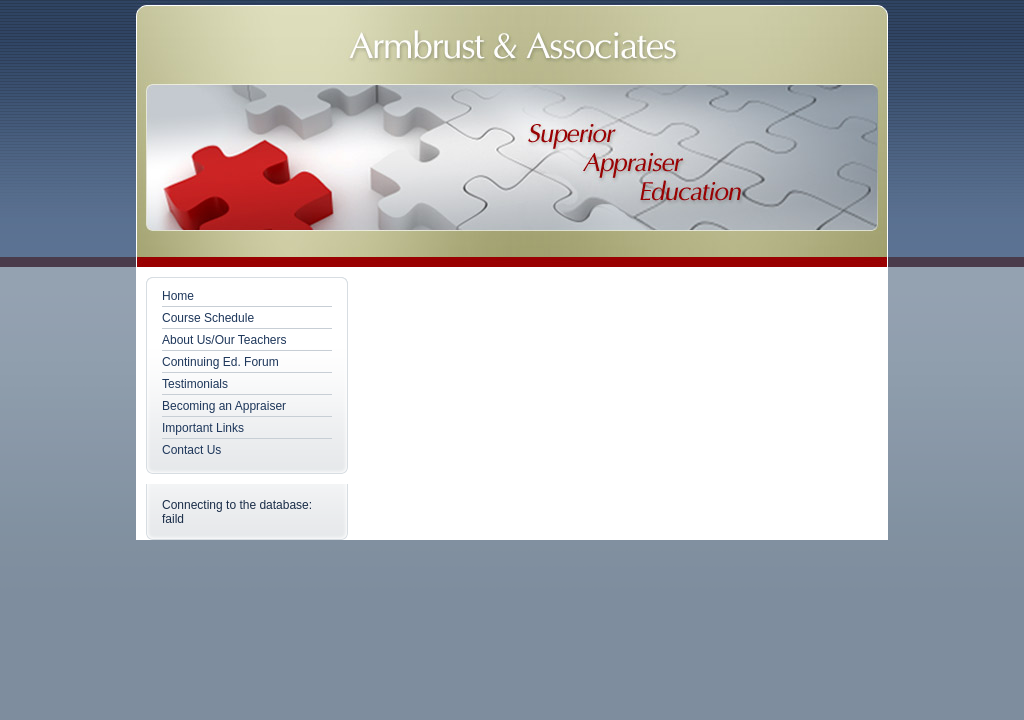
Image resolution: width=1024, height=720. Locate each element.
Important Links (203, 428)
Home (178, 296)
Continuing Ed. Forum (220, 362)
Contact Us (191, 450)
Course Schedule (208, 318)
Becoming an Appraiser (224, 406)
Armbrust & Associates (514, 48)
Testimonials (195, 384)
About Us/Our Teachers (224, 340)
